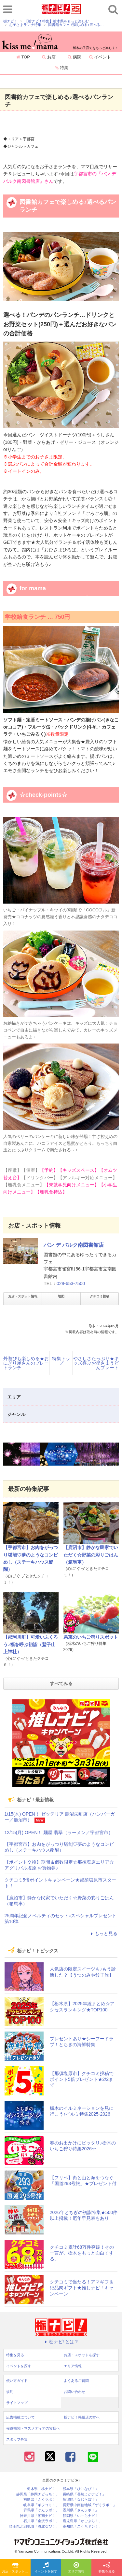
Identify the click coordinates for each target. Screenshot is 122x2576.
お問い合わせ (74, 2392)
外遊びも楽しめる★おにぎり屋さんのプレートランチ (26, 1363)
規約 (9, 2392)
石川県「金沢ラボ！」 (41, 2521)
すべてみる (61, 1683)
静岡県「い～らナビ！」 (82, 2516)
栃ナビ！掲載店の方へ (82, 2417)
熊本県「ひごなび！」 (81, 2489)
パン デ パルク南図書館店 (74, 1245)
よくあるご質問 (76, 2380)
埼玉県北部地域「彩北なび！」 (34, 2526)
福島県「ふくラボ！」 (41, 2499)
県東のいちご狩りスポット (90, 1637)
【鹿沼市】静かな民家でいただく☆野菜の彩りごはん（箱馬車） (90, 1555)
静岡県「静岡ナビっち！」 (37, 2494)
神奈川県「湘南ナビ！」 (39, 2516)
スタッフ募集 (17, 2439)
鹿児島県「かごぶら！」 (82, 2521)
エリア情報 (76, 2568)
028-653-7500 (71, 1283)
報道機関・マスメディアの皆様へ (33, 2428)
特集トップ (61, 1361)
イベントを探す (45, 2568)
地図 (61, 1296)
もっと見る (103, 1933)
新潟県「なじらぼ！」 (81, 2499)
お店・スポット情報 (22, 1296)
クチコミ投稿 (99, 1296)
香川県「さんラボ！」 (81, 2510)
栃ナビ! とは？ (61, 2341)
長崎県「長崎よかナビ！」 (84, 2494)
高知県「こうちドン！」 (82, 2526)
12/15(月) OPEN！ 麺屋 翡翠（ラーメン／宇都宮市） (59, 1832)
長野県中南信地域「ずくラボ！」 (89, 2505)
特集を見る (107, 2568)
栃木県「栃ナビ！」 (43, 2489)
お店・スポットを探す (16, 2568)
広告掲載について (20, 2417)
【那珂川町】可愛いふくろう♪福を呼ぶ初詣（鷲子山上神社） (30, 1644)
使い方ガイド (17, 2380)
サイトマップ (17, 2403)
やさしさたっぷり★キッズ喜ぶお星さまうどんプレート (96, 1363)
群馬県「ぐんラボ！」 (41, 2510)
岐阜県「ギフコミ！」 (41, 2505)
